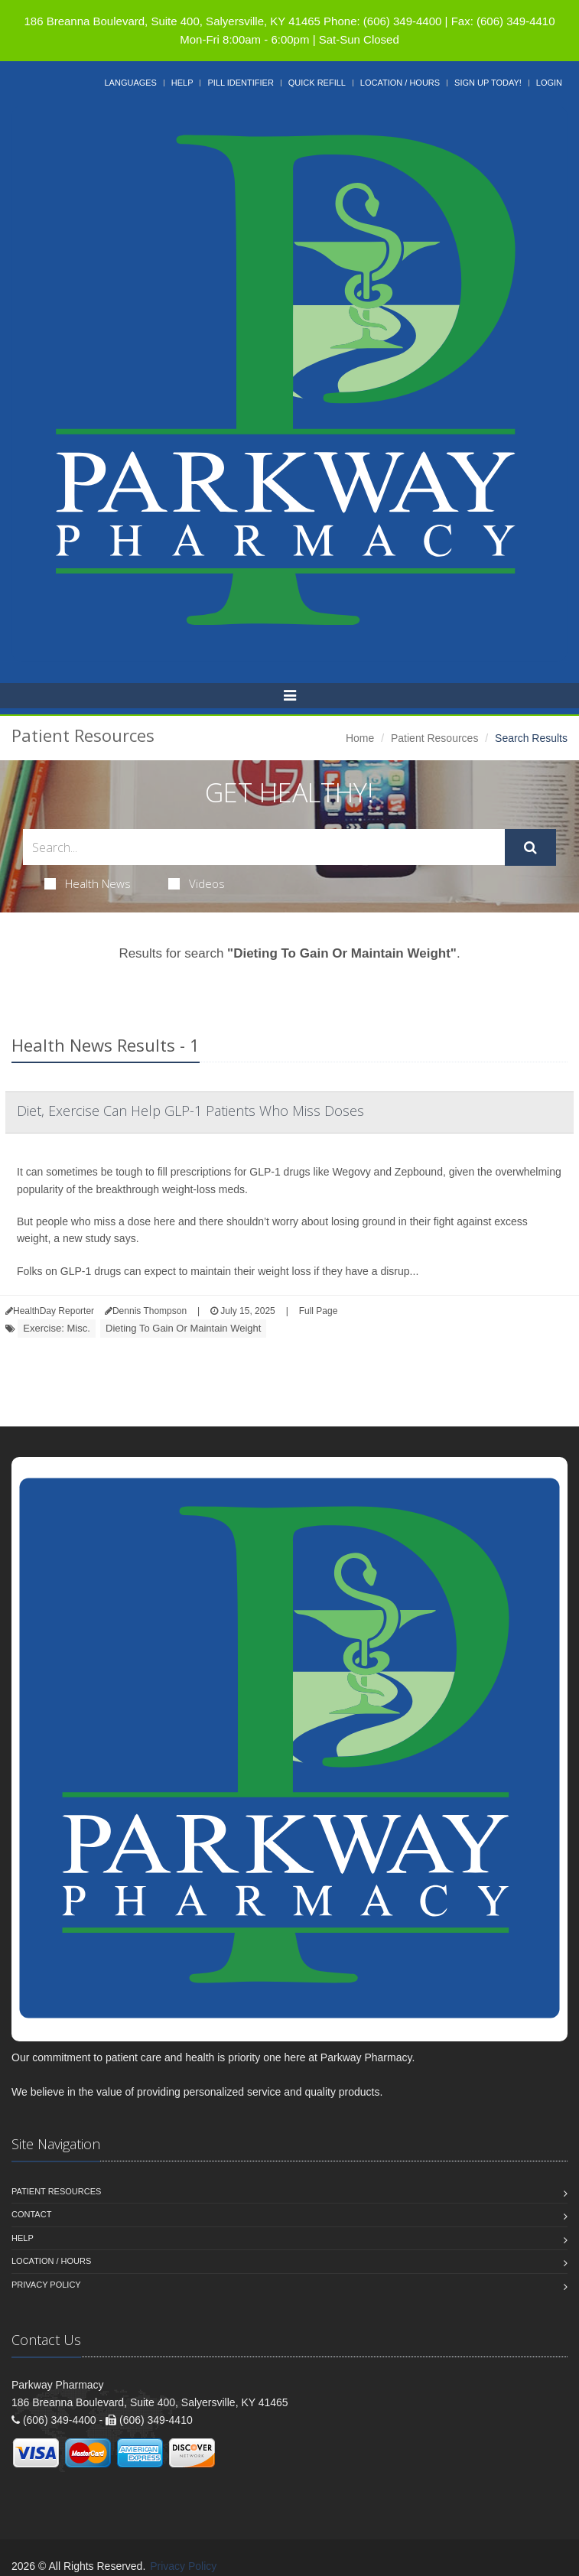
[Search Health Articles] (264, 847)
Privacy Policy (46, 2284)
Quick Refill (317, 82)
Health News (87, 883)
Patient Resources (434, 738)
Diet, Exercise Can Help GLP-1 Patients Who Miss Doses (190, 1110)
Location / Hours (400, 82)
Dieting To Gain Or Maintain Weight (183, 1328)
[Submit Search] (530, 847)
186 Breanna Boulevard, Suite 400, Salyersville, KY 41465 (172, 21)
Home (360, 738)
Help (182, 82)
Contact (31, 2214)
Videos (196, 883)
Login (549, 82)
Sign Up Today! (488, 82)
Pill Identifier (240, 82)
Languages (130, 82)
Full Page (318, 1311)
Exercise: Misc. (56, 1328)
